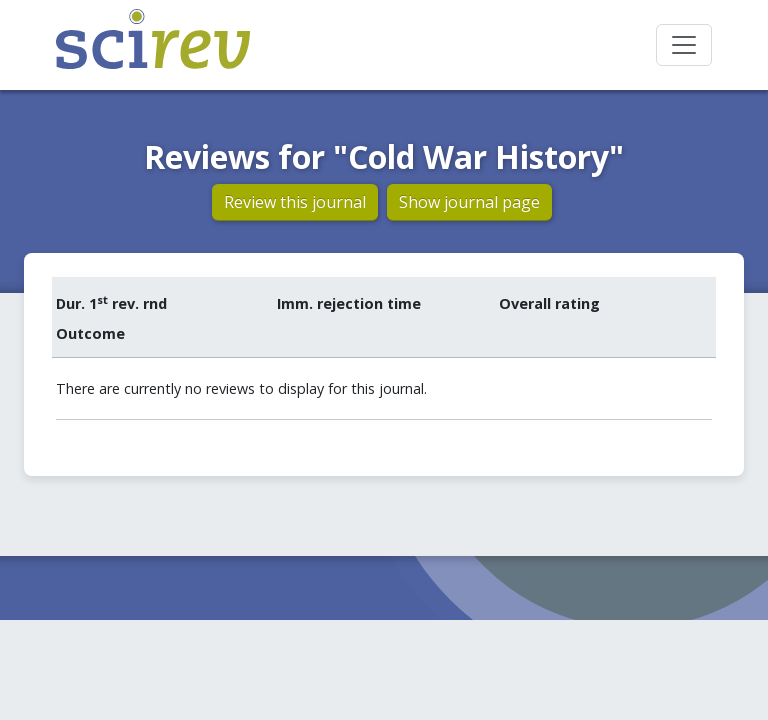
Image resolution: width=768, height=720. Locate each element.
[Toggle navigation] (684, 45)
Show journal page (469, 202)
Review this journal (295, 202)
